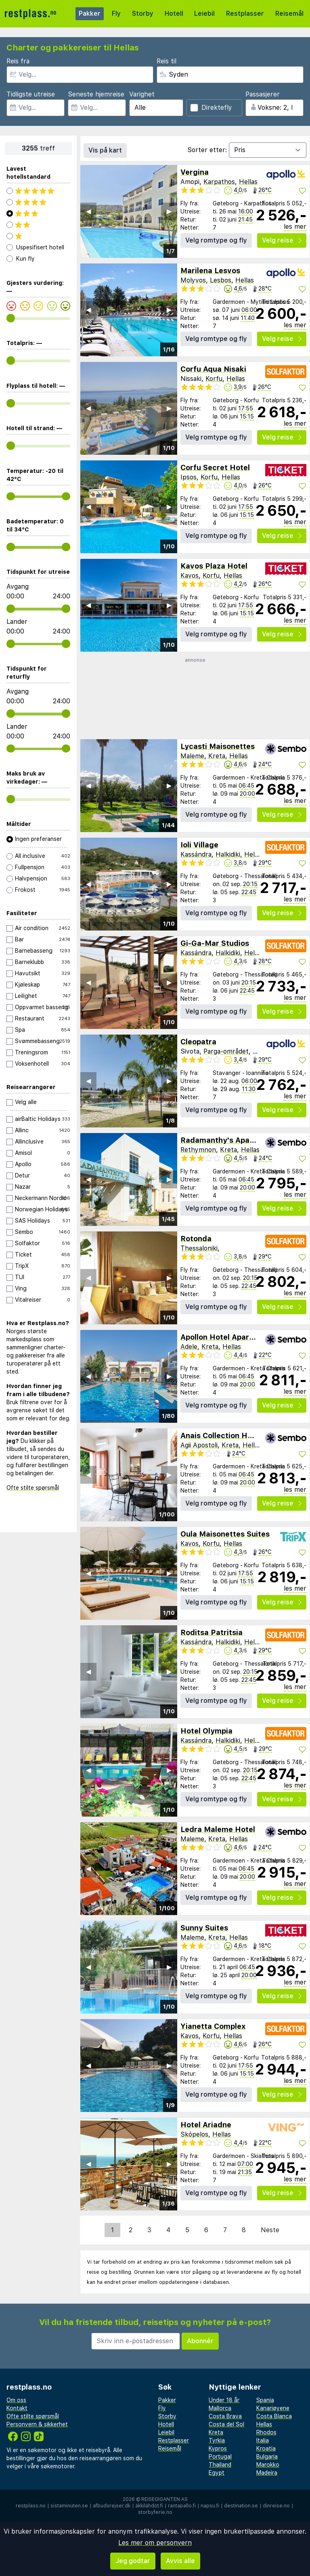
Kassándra (196, 854)
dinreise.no (276, 2506)
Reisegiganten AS (164, 2499)
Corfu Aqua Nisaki (213, 369)
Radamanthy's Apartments (229, 1140)
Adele (188, 1347)
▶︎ (169, 211)
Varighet (142, 94)
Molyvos (193, 280)
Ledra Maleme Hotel (217, 1829)
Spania (265, 2400)
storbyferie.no (155, 2512)
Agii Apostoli (199, 1445)
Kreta (216, 756)
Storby (142, 13)
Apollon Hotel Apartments (227, 1337)
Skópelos (194, 2134)
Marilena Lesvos (210, 270)
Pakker (90, 13)
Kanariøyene (272, 2408)
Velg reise (282, 240)
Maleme (192, 756)
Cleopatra (198, 1041)
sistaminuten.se (69, 2506)
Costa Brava (225, 2416)
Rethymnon (198, 1150)
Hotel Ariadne (205, 2124)
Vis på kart (105, 150)
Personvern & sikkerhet (37, 2424)
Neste (270, 2230)
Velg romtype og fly (216, 240)
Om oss (16, 2400)
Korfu (213, 379)
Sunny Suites (204, 1928)
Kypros (218, 2448)
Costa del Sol (226, 2424)
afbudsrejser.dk (111, 2506)
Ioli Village (199, 845)
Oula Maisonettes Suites (225, 1534)
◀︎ (88, 211)
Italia (262, 2440)
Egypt (216, 2472)
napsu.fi (210, 2506)
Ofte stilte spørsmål (32, 1488)
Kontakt (16, 2408)
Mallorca (220, 2408)
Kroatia (266, 2448)
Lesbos (220, 280)
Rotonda (196, 1238)
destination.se (241, 2506)
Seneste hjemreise (96, 94)
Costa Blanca (274, 2416)
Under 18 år (224, 2400)
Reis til (166, 61)
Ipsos (188, 477)
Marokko (267, 2464)
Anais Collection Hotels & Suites (239, 1435)
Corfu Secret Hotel (215, 467)
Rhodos (266, 2432)
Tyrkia (217, 2440)
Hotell (174, 13)
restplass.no (31, 2506)
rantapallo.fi (182, 2506)
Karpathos (219, 182)
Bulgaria (267, 2456)
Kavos (189, 575)
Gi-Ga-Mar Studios (214, 943)
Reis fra (17, 61)
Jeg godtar (132, 2561)
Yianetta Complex (212, 2026)
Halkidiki (228, 854)
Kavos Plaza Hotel (213, 566)
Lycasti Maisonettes (217, 746)
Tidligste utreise (30, 94)
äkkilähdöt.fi (149, 2506)
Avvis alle (180, 2561)
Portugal (220, 2456)
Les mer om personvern (155, 2543)
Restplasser (245, 13)
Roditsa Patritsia (211, 1632)
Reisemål (289, 13)
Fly (116, 13)
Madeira (266, 2472)
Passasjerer (262, 94)
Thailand (220, 2464)
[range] (10, 318)
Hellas (248, 182)
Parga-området (226, 1051)
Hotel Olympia (206, 1731)
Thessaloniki (199, 1248)
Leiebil (204, 13)
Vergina (194, 172)
